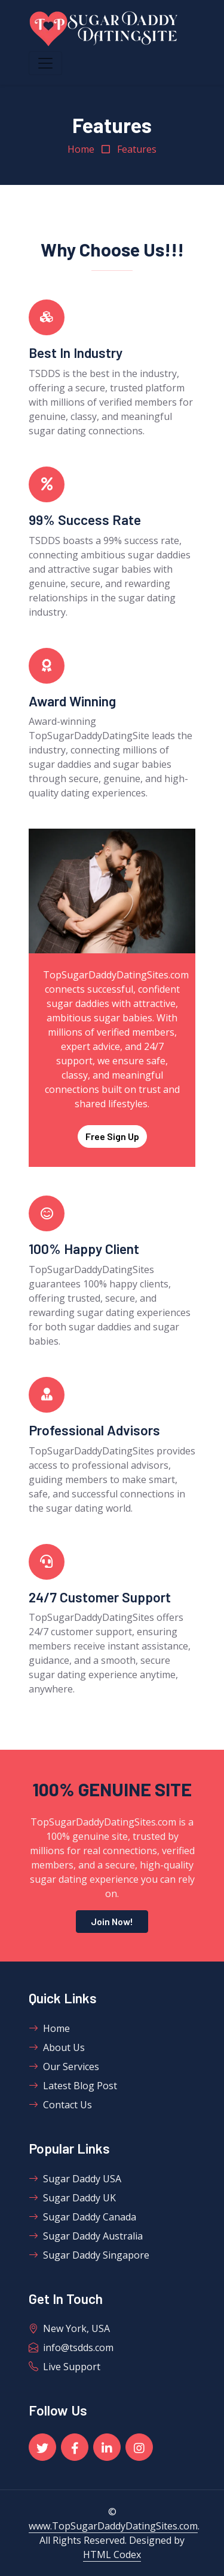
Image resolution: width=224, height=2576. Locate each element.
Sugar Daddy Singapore (89, 2255)
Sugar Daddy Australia (86, 2236)
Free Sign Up (112, 1136)
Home (80, 149)
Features (137, 149)
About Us (57, 2047)
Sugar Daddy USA (75, 2178)
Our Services (64, 2066)
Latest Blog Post (73, 2085)
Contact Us (60, 2104)
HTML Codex (112, 2554)
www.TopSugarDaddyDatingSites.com (113, 2525)
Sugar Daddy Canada (82, 2216)
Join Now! (112, 1921)
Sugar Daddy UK (72, 2197)
